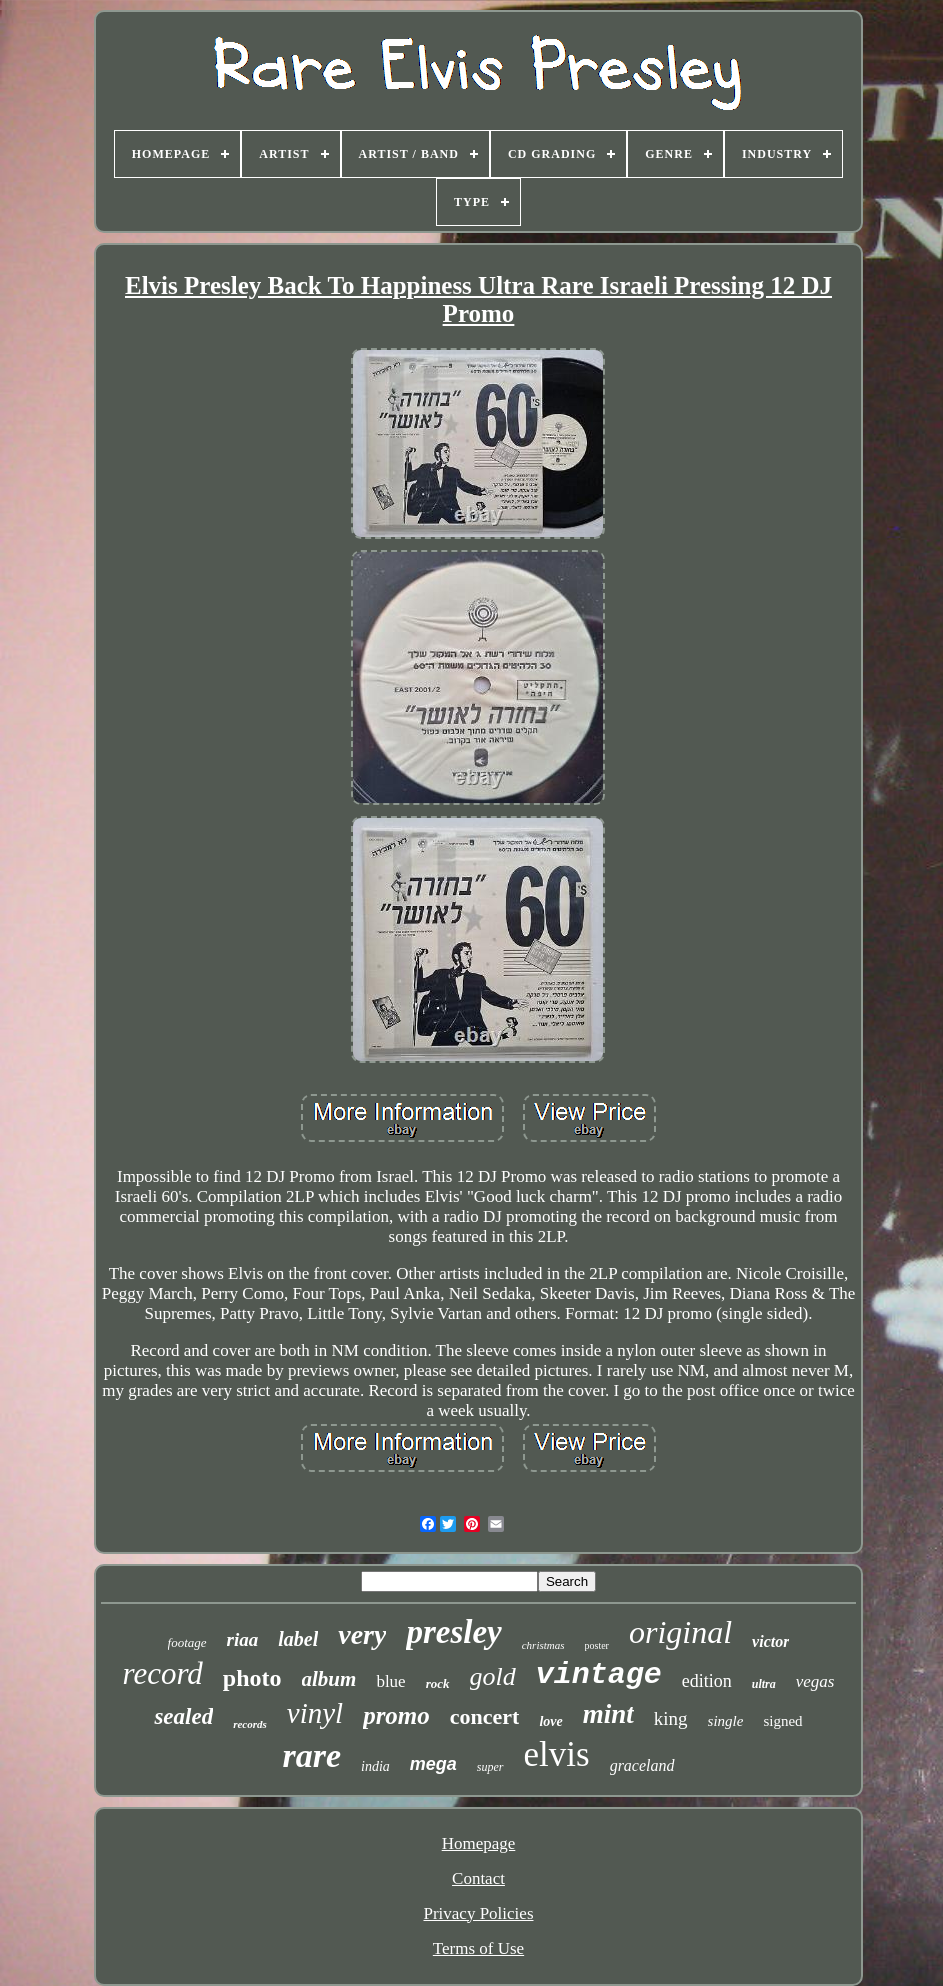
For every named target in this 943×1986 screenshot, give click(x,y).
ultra (764, 1684)
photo (252, 1678)
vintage (599, 1675)
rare (311, 1755)
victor (770, 1641)
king (671, 1718)
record (162, 1673)
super (490, 1767)
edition (707, 1681)
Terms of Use (478, 1948)
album (329, 1679)
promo (396, 1715)
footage (187, 1642)
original (680, 1632)
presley (453, 1632)
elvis (557, 1754)
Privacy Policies (478, 1913)
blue (390, 1681)
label (298, 1639)
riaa (243, 1639)
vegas (815, 1681)
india (375, 1766)
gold (493, 1676)
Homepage (479, 1843)
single (726, 1721)
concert (485, 1716)
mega (433, 1764)
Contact (478, 1878)
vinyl (315, 1713)
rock (438, 1683)
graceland (642, 1765)
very (362, 1634)
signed (782, 1721)
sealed (183, 1716)
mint (608, 1714)
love (550, 1721)
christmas (543, 1645)
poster (597, 1645)
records (250, 1724)
